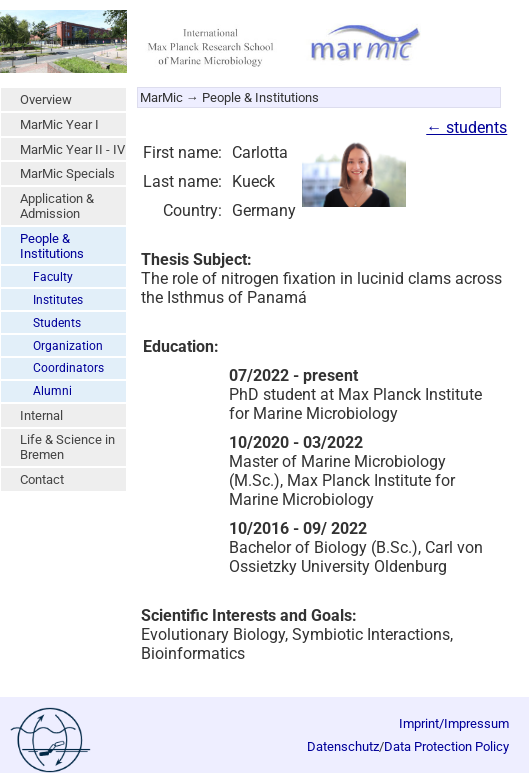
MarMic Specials (67, 173)
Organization (68, 346)
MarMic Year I (59, 124)
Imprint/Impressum (454, 723)
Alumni (52, 391)
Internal (41, 415)
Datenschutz (343, 746)
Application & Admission (57, 206)
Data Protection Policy (446, 746)
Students (57, 323)
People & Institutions (52, 246)
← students (466, 127)
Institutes (58, 300)
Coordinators (68, 368)
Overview (46, 99)
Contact (42, 479)
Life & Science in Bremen (67, 447)
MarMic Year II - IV (72, 149)
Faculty (53, 277)
